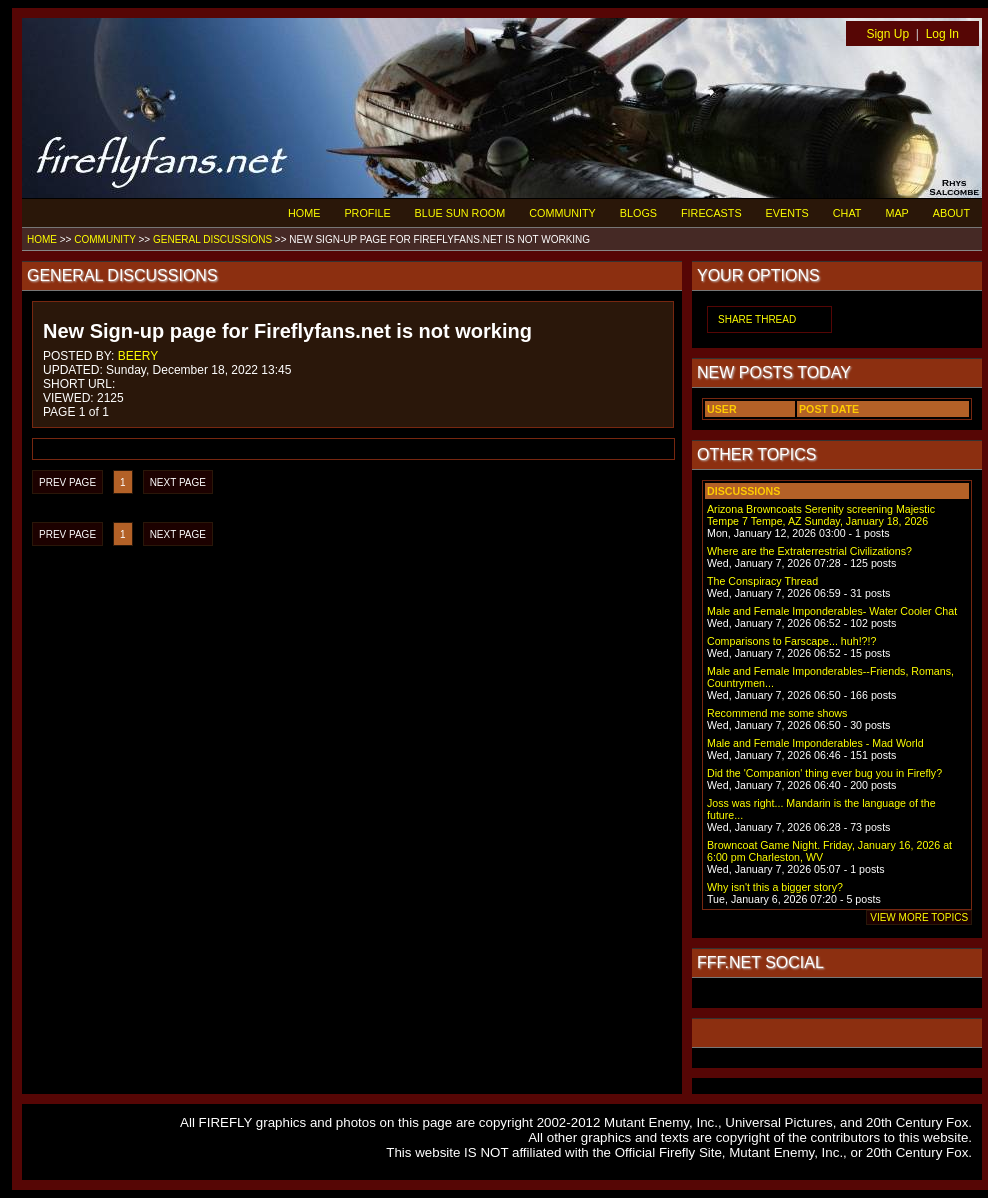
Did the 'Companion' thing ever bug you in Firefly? (824, 773)
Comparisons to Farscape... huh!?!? (791, 641)
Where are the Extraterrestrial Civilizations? (809, 551)
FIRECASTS (711, 213)
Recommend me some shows (777, 713)
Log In (942, 34)
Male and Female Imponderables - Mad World (815, 743)
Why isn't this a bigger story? (775, 887)
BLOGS (638, 213)
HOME (304, 213)
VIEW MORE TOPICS (919, 917)
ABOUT (951, 213)
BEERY (138, 356)
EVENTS (787, 213)
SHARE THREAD (757, 319)
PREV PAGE (67, 482)
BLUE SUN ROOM (460, 213)
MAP (896, 213)
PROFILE (367, 213)
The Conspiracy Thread (762, 581)
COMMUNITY (562, 213)
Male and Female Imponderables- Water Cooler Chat (832, 611)
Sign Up (887, 34)
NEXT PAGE (178, 482)
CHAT (847, 213)
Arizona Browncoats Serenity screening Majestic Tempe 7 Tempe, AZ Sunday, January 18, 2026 (821, 515)
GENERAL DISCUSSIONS (212, 239)
